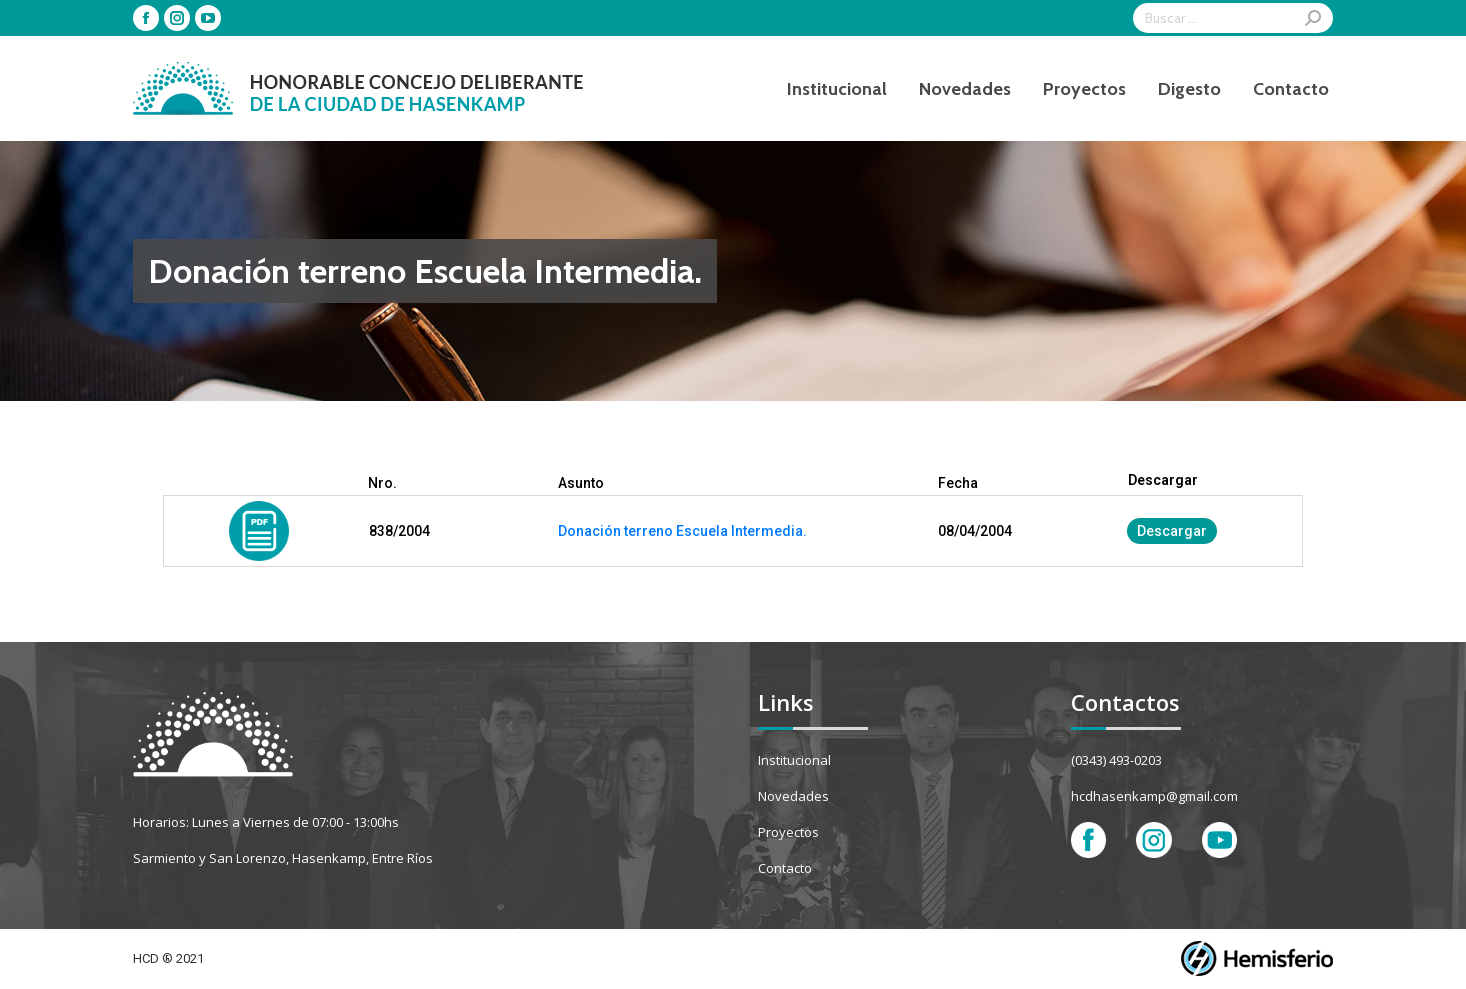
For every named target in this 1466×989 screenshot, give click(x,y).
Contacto (785, 868)
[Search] (1233, 18)
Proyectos (788, 832)
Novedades (793, 796)
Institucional (794, 760)
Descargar (1172, 531)
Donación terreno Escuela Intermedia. (682, 531)
